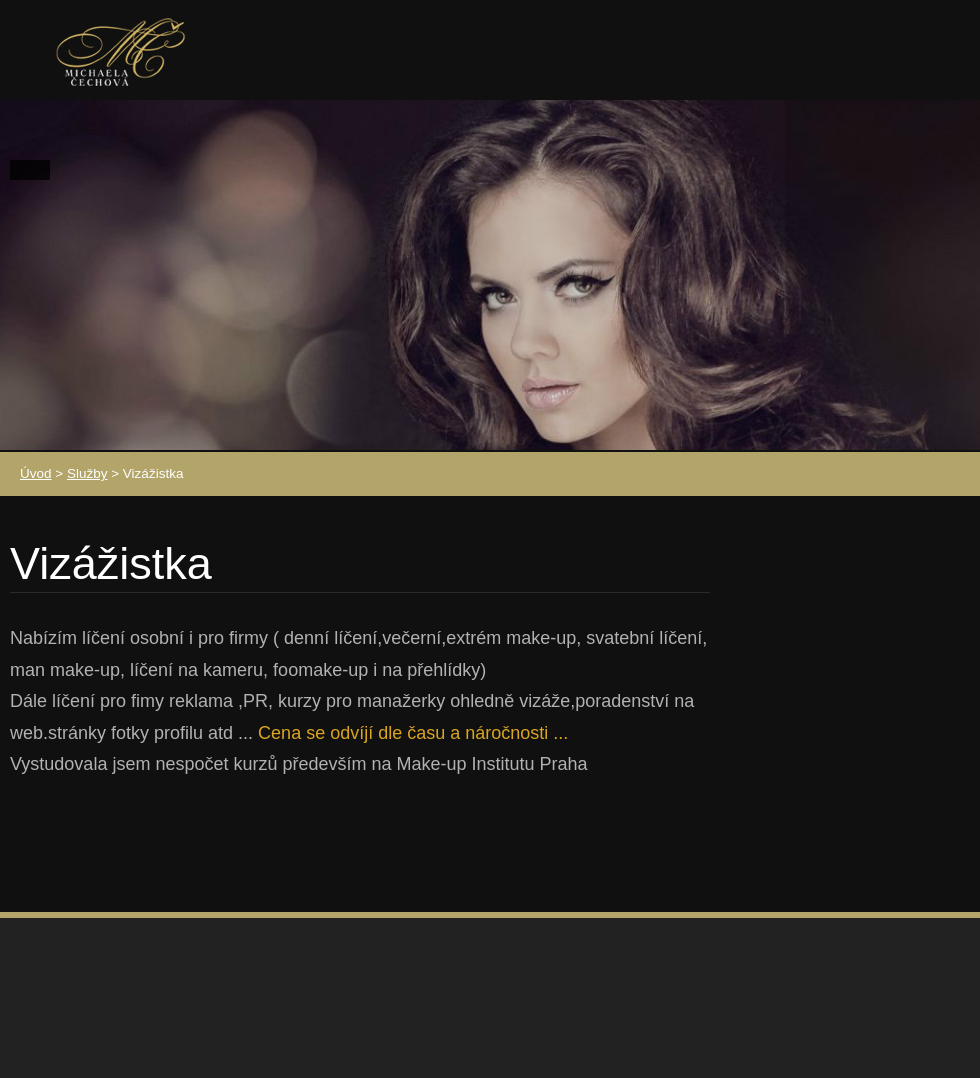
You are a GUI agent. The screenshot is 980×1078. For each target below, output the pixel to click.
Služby (87, 473)
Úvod (36, 473)
